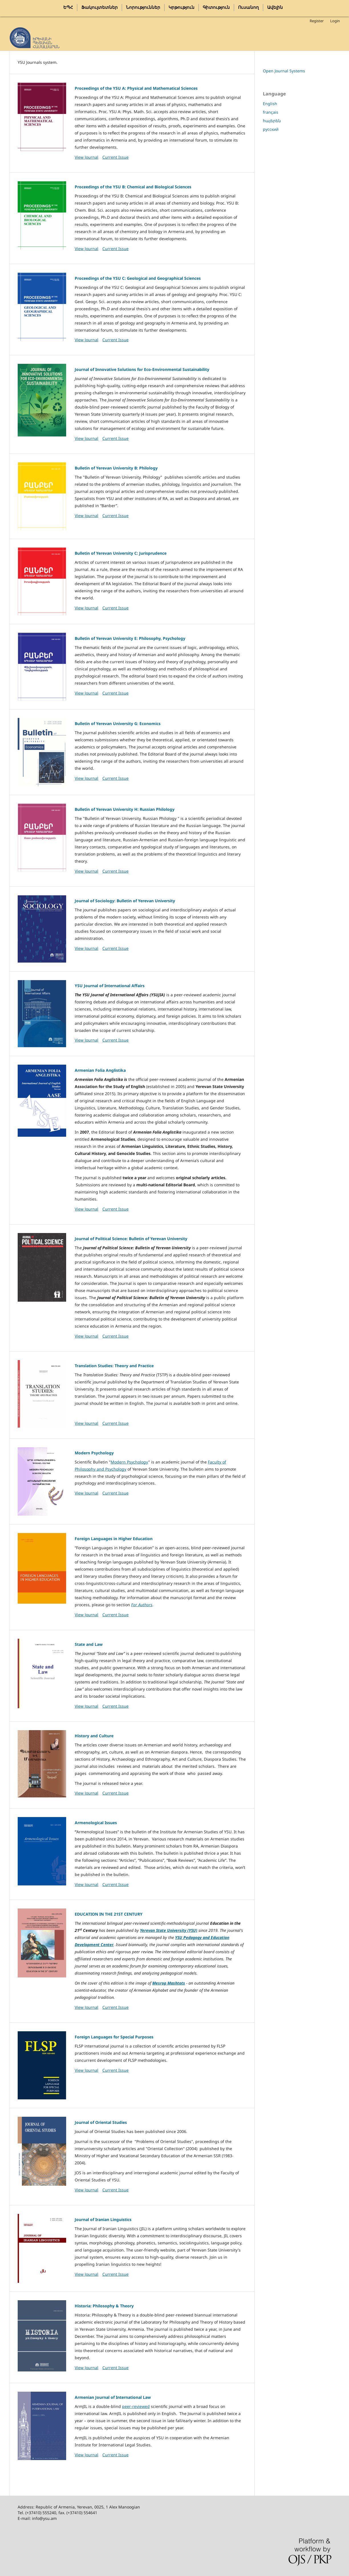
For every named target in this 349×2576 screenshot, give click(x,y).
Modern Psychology (94, 1453)
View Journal (86, 157)
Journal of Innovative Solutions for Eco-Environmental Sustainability (142, 369)
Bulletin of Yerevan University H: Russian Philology (124, 809)
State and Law (89, 1644)
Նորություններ (143, 7)
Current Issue (115, 157)
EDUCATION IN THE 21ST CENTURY (109, 1914)
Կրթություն (181, 7)
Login (335, 20)
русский (271, 129)
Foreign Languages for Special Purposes (114, 2037)
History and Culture (94, 1735)
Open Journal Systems (284, 71)
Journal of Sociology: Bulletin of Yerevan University (125, 900)
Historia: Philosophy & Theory (104, 2305)
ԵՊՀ (68, 7)
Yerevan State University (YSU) (168, 1930)
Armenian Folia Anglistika (100, 1070)
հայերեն (272, 120)
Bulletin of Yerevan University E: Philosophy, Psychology (130, 638)
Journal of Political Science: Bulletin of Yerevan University (131, 1238)
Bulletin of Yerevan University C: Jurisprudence (121, 553)
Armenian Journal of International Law (113, 2397)
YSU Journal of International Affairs (110, 985)
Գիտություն (216, 7)
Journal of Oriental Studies (101, 2122)
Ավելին (275, 7)
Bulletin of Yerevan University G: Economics (118, 723)
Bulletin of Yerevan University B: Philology (116, 468)
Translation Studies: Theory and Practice (114, 1365)
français (270, 112)
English (270, 103)
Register (317, 20)
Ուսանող (248, 7)
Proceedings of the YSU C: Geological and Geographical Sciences (138, 278)
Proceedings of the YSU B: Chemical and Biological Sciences (133, 186)
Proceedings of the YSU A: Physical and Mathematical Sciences (136, 88)
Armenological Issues (96, 1822)
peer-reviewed (136, 2406)
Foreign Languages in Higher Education (114, 1538)
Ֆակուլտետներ (99, 7)
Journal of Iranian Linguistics (103, 2219)
